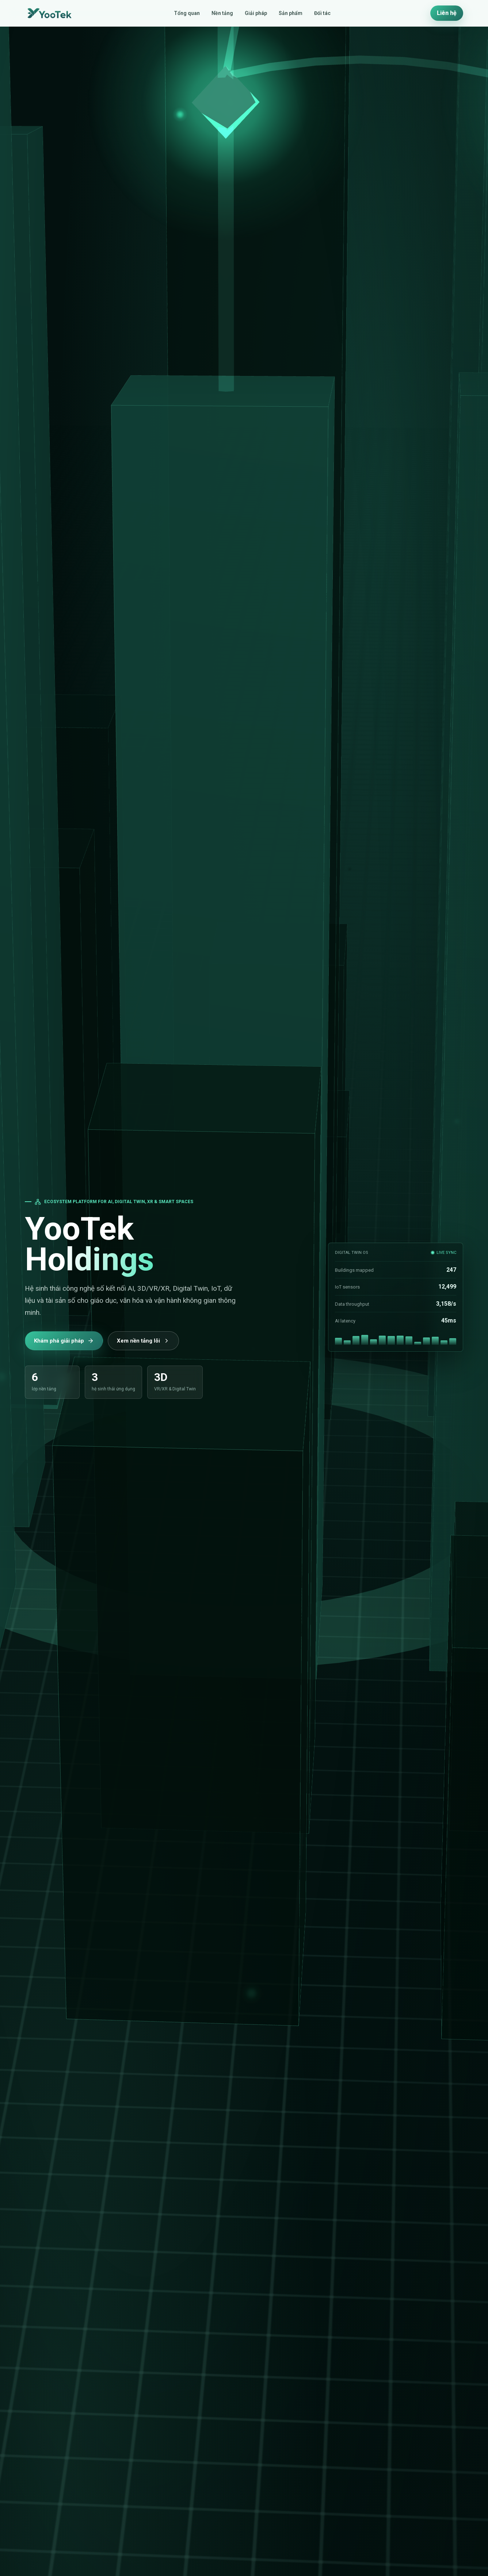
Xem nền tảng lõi (143, 1340)
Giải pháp (256, 13)
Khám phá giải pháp (64, 1340)
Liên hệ (447, 12)
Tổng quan (187, 13)
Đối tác (322, 13)
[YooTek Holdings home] (49, 13)
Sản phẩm (290, 13)
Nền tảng (222, 13)
